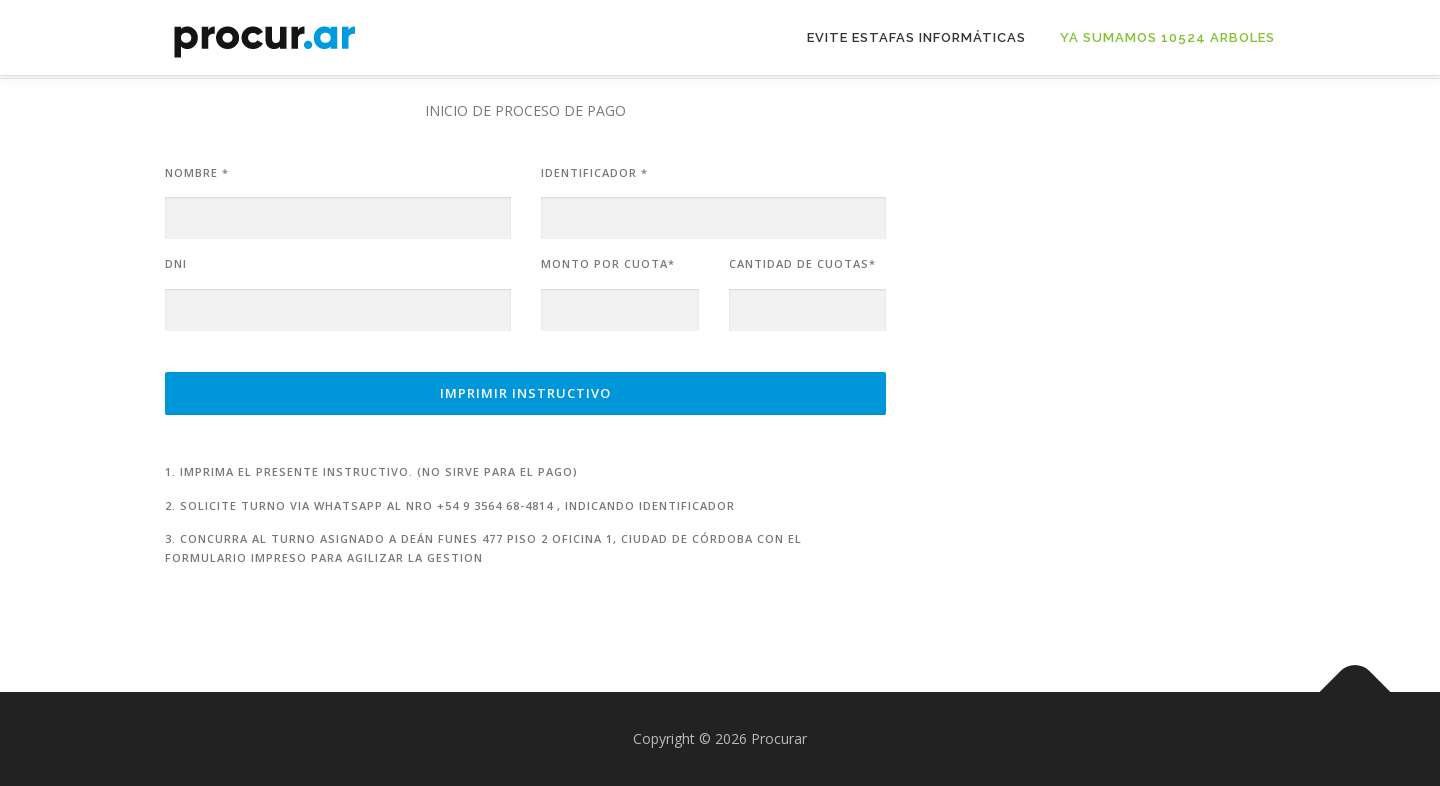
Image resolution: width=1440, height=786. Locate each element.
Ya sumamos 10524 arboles (1167, 37)
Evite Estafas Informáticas (916, 37)
